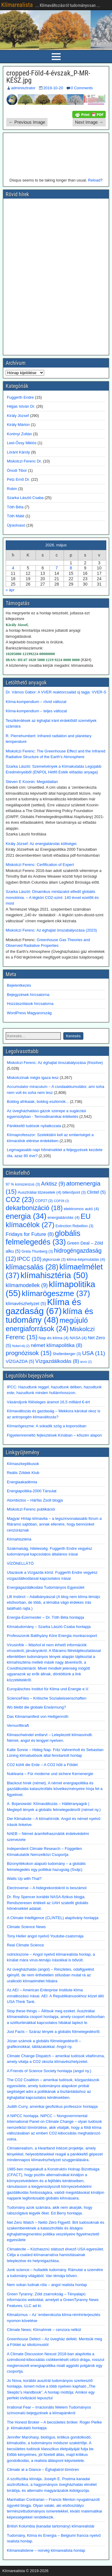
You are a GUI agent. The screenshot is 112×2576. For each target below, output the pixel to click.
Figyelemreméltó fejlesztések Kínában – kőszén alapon (54, 1435)
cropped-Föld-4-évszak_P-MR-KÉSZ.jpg (48, 76)
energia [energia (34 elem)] (26, 1216)
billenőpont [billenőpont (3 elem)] (74, 1192)
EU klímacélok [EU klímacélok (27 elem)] (48, 1220)
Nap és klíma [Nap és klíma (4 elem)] (53, 1338)
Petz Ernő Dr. (18, 479)
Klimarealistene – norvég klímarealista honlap (46, 2550)
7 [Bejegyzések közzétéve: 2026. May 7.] (57, 568)
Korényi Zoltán (19, 434)
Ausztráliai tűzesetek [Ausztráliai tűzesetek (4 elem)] (39, 1192)
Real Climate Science (25, 1945)
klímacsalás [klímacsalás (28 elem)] (32, 1267)
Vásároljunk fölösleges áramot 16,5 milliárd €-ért (48, 1402)
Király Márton (18, 424)
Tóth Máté (15, 516)
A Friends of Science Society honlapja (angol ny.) (49, 2071)
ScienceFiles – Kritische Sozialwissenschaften (46, 1698)
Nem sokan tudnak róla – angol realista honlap (47, 2284)
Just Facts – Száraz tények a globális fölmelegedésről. (54, 2031)
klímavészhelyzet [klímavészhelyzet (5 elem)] (26, 1303)
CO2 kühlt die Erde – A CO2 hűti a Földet (42, 1764)
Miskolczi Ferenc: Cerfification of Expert (40, 864)
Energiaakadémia (22, 1482)
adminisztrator (23, 88)
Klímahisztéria (19, 1539)
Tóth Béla (15, 507)
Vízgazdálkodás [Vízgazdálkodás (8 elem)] (57, 1361)
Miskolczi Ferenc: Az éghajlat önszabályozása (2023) (51, 930)
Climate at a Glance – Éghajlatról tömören (43, 2469)
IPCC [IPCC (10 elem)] (29, 1259)
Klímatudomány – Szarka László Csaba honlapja (48, 1626)
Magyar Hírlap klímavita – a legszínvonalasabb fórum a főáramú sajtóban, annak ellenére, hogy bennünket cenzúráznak (54, 1524)
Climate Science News (26, 1927)
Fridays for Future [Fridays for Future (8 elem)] (30, 1234)
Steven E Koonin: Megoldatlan (32, 781)
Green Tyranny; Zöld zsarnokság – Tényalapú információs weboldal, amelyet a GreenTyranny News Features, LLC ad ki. (53, 2300)
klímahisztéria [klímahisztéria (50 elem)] (54, 1275)
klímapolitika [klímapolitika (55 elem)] (50, 1288)
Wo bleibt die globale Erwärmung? (36, 1707)
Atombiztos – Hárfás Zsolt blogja (35, 1500)
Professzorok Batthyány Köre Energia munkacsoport (52, 1635)
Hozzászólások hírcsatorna (30, 1003)
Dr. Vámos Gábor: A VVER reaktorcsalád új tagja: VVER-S (56, 692)
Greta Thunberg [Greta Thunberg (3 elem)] (37, 1251)
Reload (94, 180)
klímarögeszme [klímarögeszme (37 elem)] (56, 1293)
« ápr (10, 590)
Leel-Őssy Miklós (21, 443)
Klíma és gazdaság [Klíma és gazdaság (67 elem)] (43, 1306)
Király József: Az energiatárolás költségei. (42, 843)
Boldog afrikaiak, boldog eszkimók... (38, 1101)
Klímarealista (17, 4)
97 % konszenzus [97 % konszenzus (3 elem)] (23, 1184)
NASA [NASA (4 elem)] (78, 1338)
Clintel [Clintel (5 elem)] (96, 1192)
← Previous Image (27, 122)
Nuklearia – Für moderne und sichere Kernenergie (50, 1773)
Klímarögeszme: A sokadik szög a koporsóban (46, 1426)
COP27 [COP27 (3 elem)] (44, 1201)
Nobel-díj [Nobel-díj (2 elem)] (21, 1346)
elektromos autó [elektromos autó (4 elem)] (81, 1209)
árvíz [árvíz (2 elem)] (86, 1361)
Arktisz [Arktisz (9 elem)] (53, 1184)
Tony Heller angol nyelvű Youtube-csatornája (45, 1936)
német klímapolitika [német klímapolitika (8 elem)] (56, 1345)
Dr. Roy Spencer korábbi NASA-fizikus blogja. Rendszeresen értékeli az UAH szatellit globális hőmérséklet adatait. (47, 1903)
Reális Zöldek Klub (23, 1472)
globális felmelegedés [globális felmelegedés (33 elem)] (43, 1237)
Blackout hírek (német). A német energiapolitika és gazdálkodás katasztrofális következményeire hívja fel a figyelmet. (54, 1789)
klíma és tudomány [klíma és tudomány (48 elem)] (49, 1316)
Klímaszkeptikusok (23, 1463)
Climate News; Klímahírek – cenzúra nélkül (44, 2329)
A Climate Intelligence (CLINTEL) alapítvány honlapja (52, 1918)
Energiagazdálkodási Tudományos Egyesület (45, 1587)
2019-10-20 (53, 88)
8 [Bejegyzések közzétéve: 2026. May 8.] (71, 568)
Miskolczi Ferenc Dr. (24, 461)
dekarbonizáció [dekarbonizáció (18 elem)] (34, 1208)
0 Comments (82, 88)
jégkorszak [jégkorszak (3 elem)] (53, 1259)
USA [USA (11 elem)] (93, 1353)
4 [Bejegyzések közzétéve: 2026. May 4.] (13, 568)
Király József (18, 415)
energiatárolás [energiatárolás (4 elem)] (63, 1217)
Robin (12, 488)
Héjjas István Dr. (21, 406)
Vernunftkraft (18, 1725)
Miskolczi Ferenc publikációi (31, 1509)
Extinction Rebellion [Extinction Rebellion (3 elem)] (74, 1226)
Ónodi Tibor (17, 470)
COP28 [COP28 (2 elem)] (61, 1201)
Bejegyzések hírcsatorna (28, 994)
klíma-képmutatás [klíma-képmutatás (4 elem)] (86, 1259)
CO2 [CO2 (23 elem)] (20, 1200)
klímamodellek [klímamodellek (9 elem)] (27, 1285)
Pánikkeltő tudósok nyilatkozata (34, 1126)
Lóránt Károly (18, 452)
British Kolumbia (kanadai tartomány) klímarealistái (50, 2526)
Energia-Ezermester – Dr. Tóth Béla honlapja (45, 1617)
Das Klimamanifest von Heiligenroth (37, 1716)
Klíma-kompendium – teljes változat (36, 711)
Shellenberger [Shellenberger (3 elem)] (67, 1354)
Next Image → (89, 122)
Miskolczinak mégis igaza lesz (33, 1077)
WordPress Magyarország (29, 1013)
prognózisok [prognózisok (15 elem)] (29, 1352)
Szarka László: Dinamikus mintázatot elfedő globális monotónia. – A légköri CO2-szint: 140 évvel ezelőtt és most (52, 897)
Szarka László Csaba (25, 497)
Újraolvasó (16, 525)
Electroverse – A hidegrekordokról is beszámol (47, 1888)
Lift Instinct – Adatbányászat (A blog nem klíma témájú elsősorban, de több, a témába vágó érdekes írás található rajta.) (53, 1602)
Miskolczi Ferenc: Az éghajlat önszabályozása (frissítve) (55, 1062)
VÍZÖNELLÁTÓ (20, 1563)
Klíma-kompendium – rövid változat (36, 701)
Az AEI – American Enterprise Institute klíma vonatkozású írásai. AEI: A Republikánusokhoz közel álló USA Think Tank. (55, 1996)
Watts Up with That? (24, 1878)
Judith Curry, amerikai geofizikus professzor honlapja (52, 2106)
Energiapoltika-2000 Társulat (31, 1491)
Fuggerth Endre (20, 397)
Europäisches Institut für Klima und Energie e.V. (48, 1689)
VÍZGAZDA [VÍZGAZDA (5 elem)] (20, 1361)
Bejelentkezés (19, 985)
